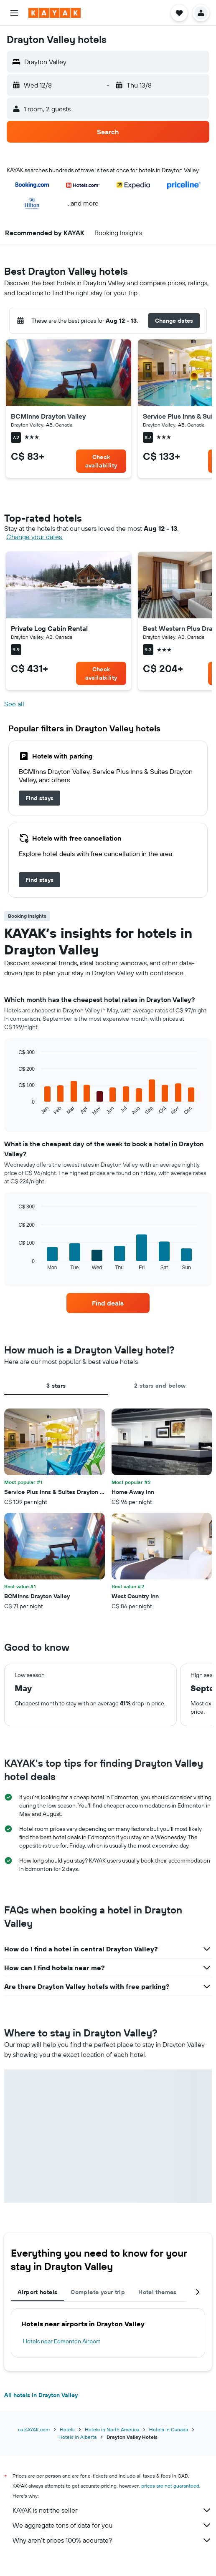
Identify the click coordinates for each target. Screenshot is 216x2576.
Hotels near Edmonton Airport (61, 2341)
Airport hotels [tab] (37, 2292)
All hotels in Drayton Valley (41, 2395)
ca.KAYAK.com (34, 2429)
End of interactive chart (14, 1109)
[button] (14, 13)
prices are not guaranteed (170, 2486)
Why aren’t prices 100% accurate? (112, 2540)
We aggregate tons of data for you (112, 2525)
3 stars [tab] (56, 1385)
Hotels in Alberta (77, 2437)
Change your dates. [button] (34, 537)
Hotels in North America (112, 2429)
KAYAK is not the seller (112, 2510)
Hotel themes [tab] (157, 2292)
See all (14, 704)
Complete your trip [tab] (98, 2292)
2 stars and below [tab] (160, 1385)
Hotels (67, 2429)
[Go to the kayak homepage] (54, 13)
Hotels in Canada (168, 2429)
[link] (101, 461)
